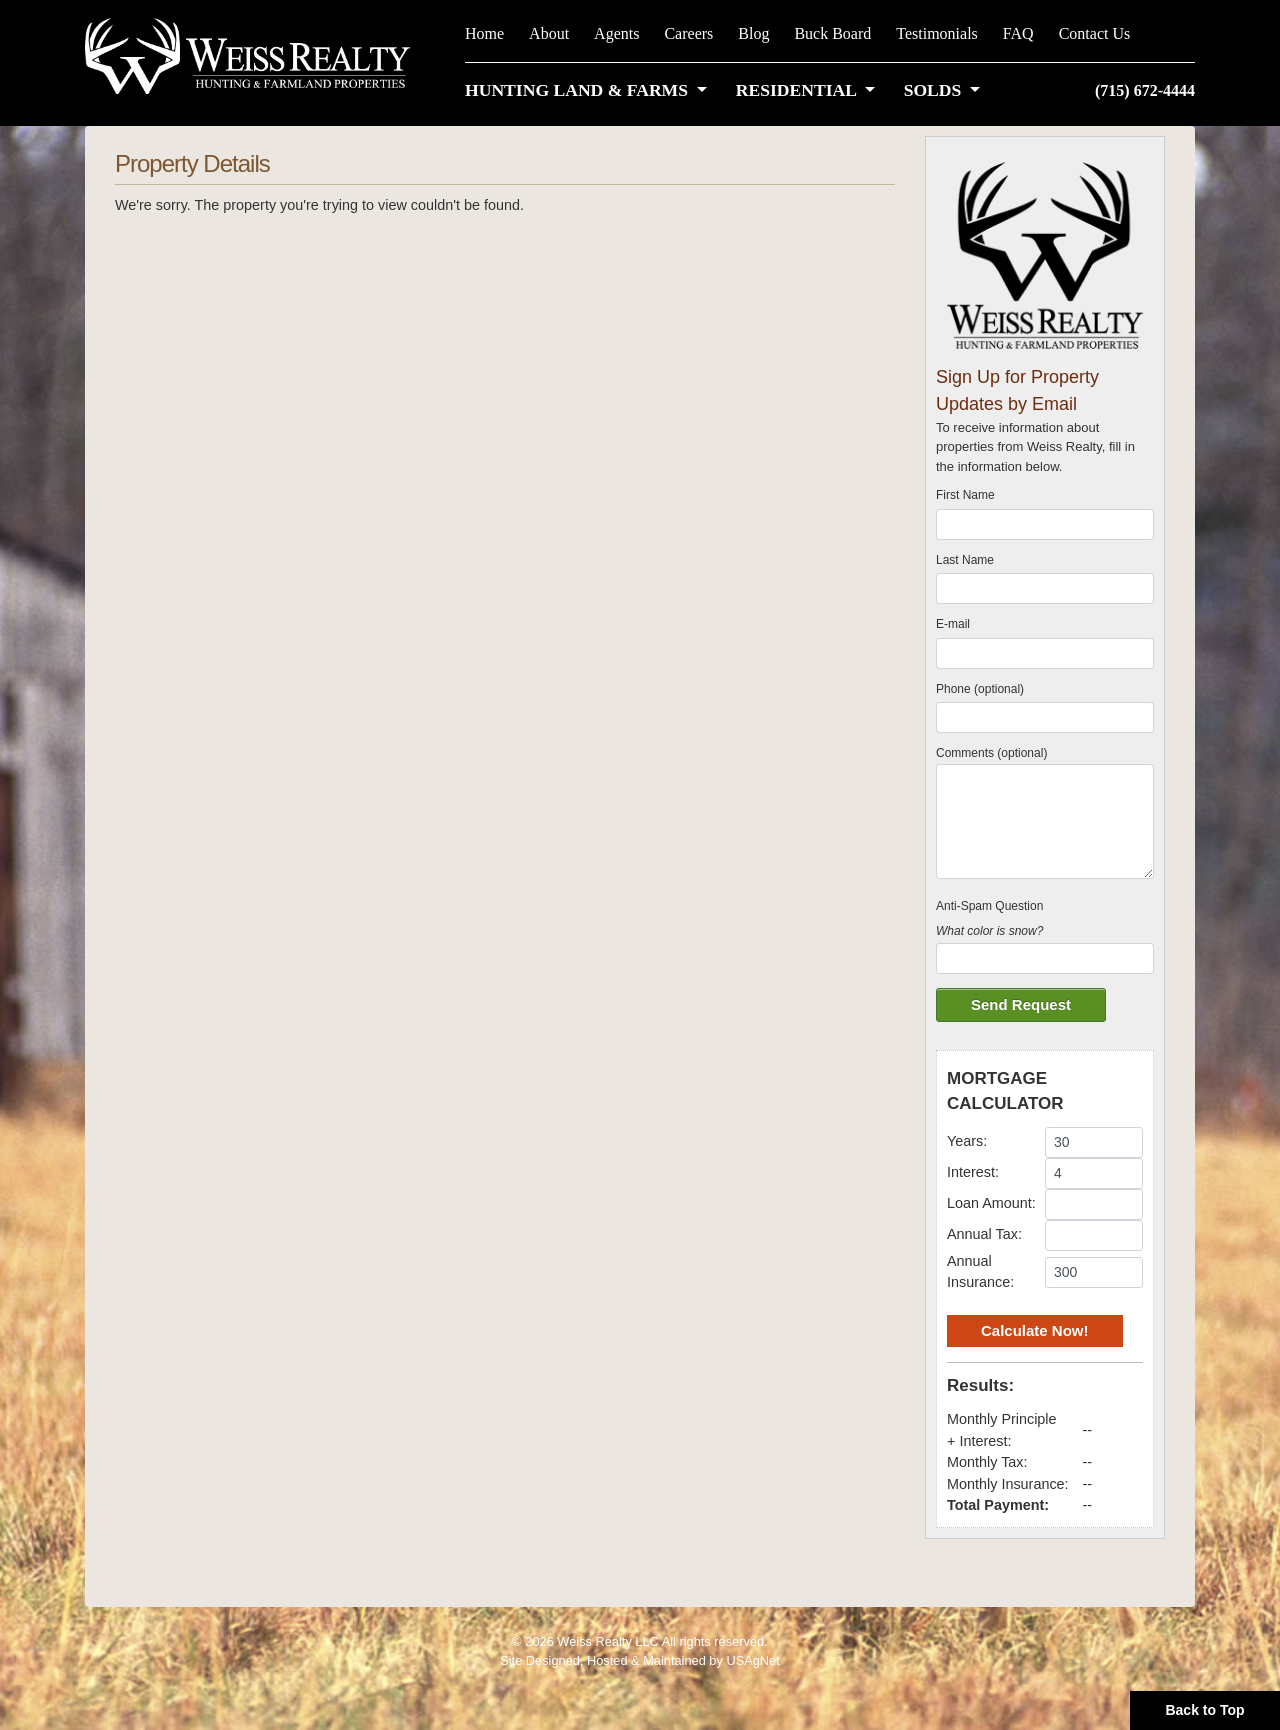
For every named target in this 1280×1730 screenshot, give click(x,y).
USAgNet (752, 1660)
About (549, 33)
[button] (590, 90)
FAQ (1018, 33)
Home (484, 33)
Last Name (965, 560)
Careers (688, 33)
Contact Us (1095, 33)
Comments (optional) (991, 753)
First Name (965, 495)
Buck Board (832, 33)
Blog (753, 33)
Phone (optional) (980, 689)
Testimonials (937, 33)
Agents (616, 33)
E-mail (953, 624)
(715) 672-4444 (1145, 90)
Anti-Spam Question (989, 906)
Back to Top (1204, 1710)
